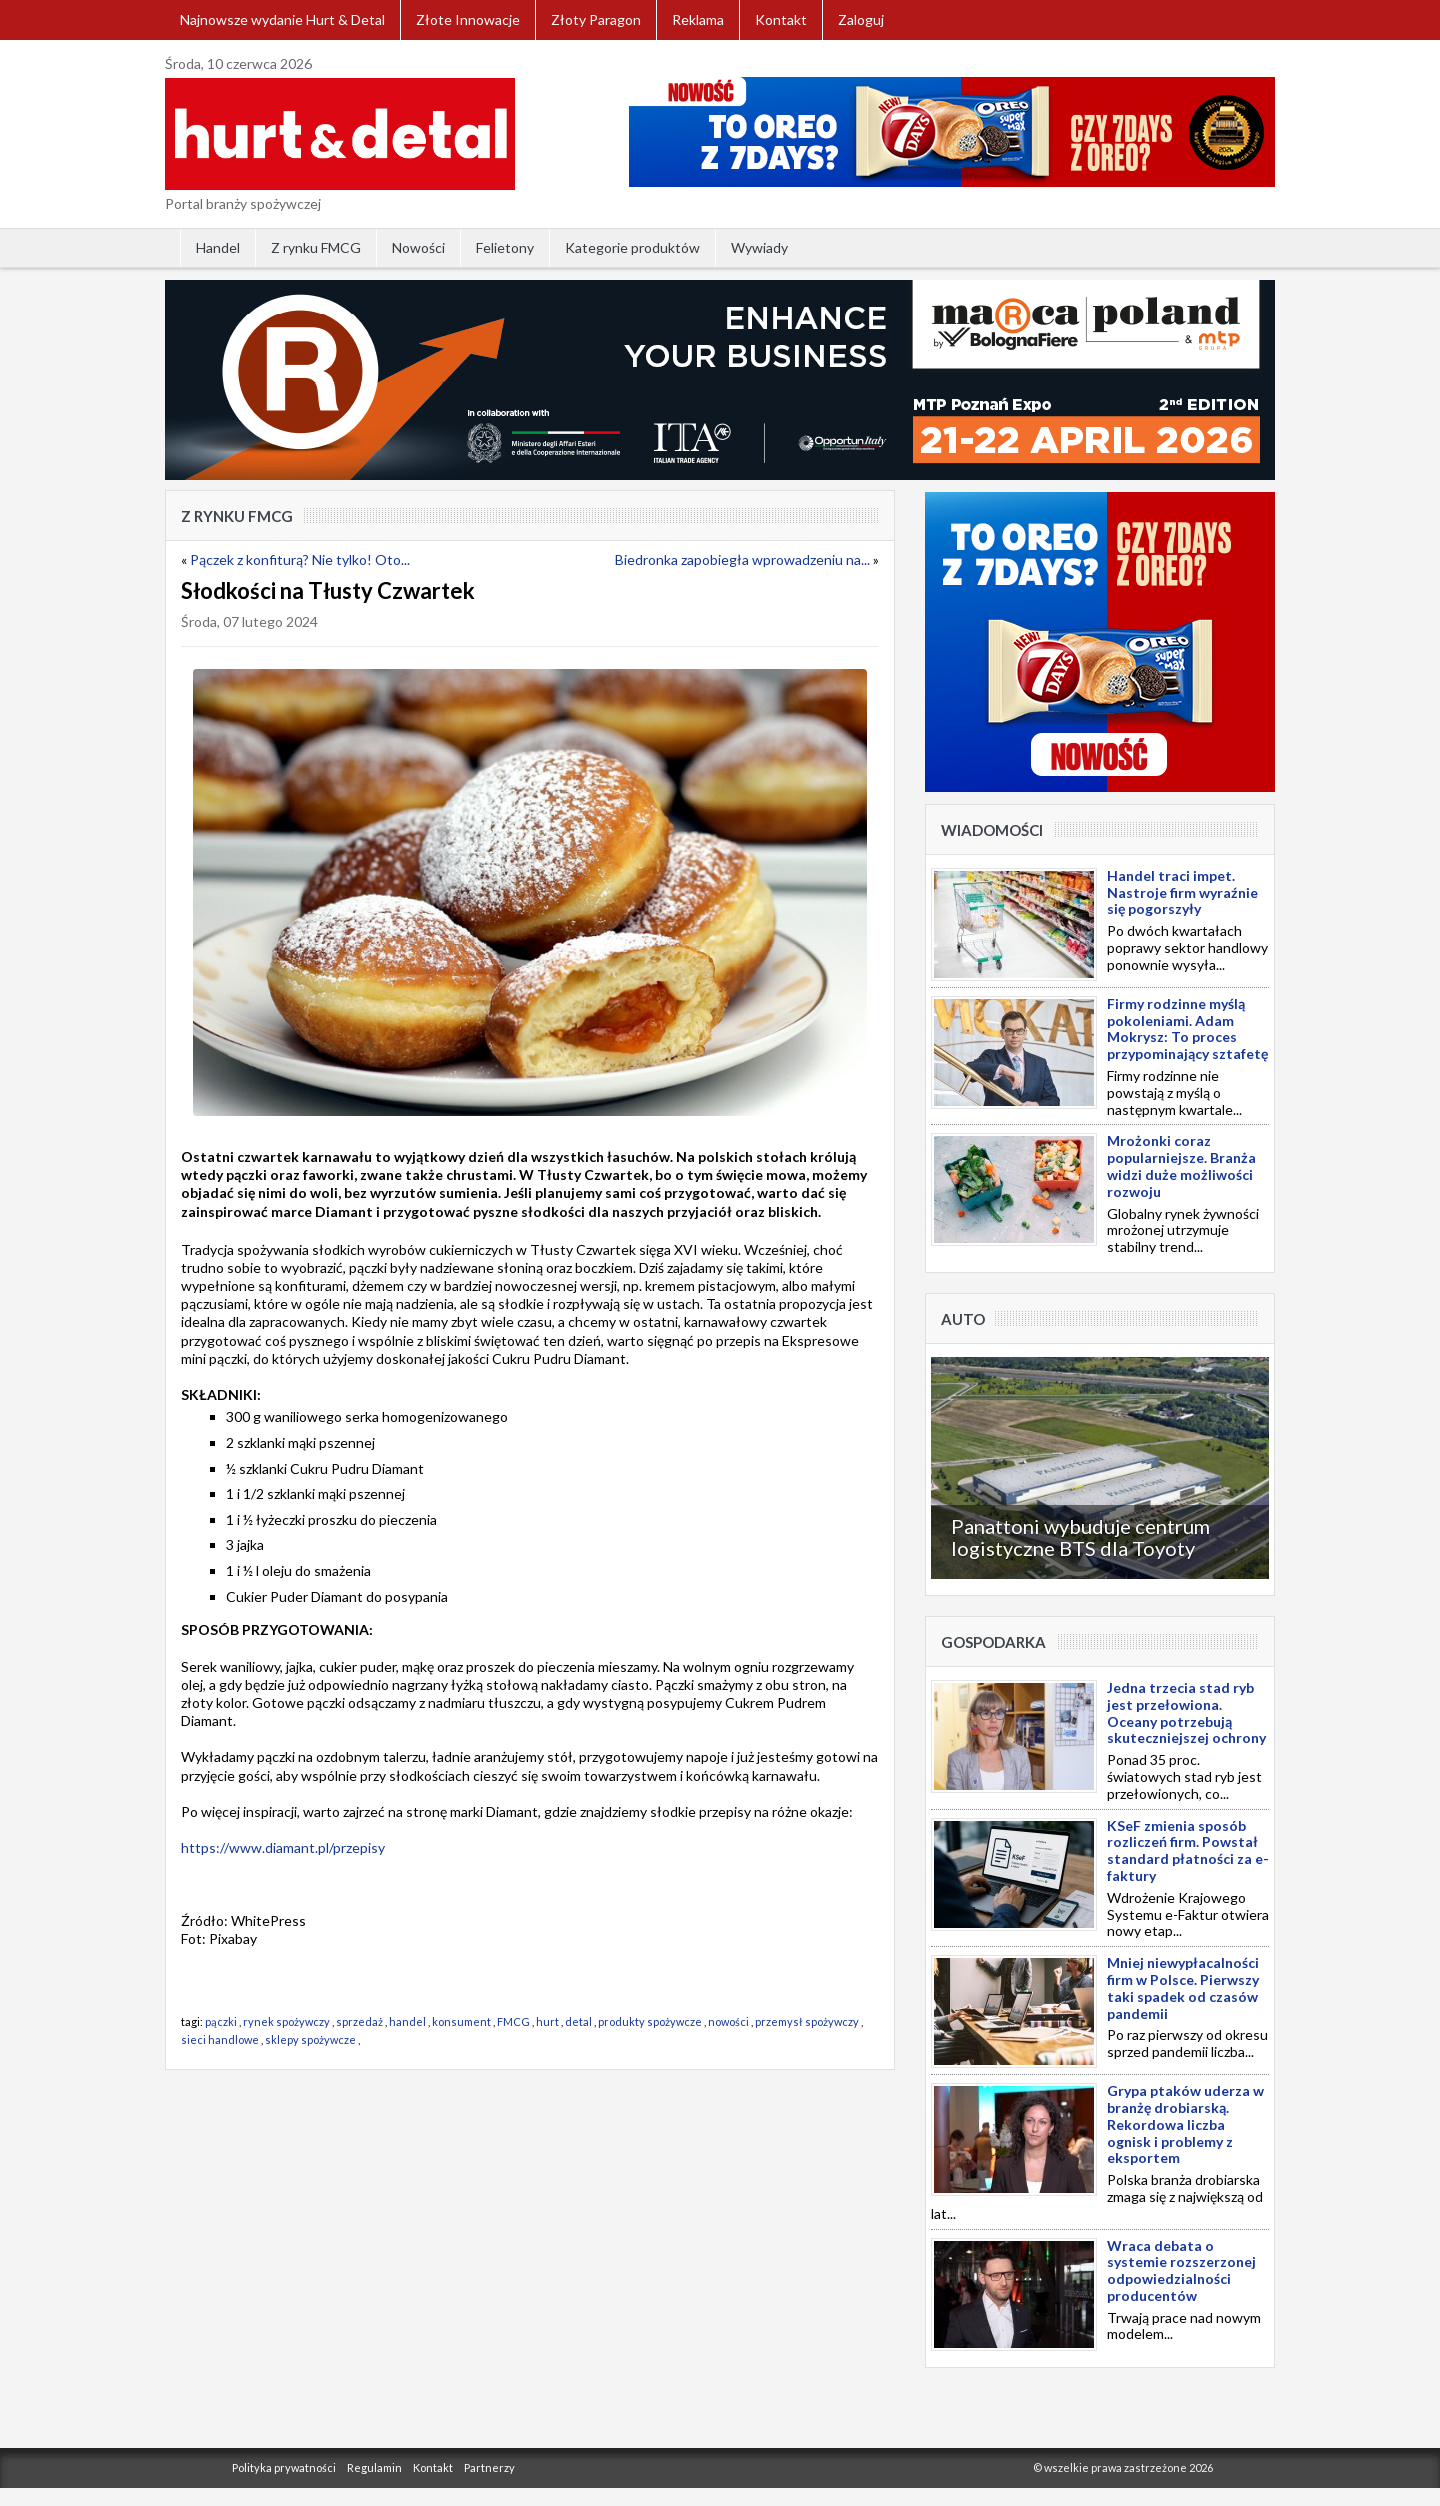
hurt (547, 2021)
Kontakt (781, 19)
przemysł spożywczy (807, 2021)
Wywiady (759, 247)
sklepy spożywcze (310, 2039)
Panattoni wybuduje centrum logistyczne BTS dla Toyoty (1080, 1537)
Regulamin (374, 2467)
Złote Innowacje (468, 19)
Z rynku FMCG (316, 247)
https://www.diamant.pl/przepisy (283, 1847)
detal (578, 2021)
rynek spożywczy (286, 2021)
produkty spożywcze (650, 2021)
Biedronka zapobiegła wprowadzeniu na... (742, 559)
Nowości (418, 247)
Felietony (505, 247)
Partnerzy (489, 2467)
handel (407, 2021)
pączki (221, 2021)
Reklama (698, 19)
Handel (218, 247)
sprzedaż (359, 2021)
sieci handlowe (220, 2039)
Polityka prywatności (284, 2467)
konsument (461, 2021)
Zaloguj (861, 19)
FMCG (513, 2021)
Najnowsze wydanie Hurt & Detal (282, 19)
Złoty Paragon (596, 19)
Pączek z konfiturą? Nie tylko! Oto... (300, 559)
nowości (728, 2021)
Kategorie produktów (632, 247)
